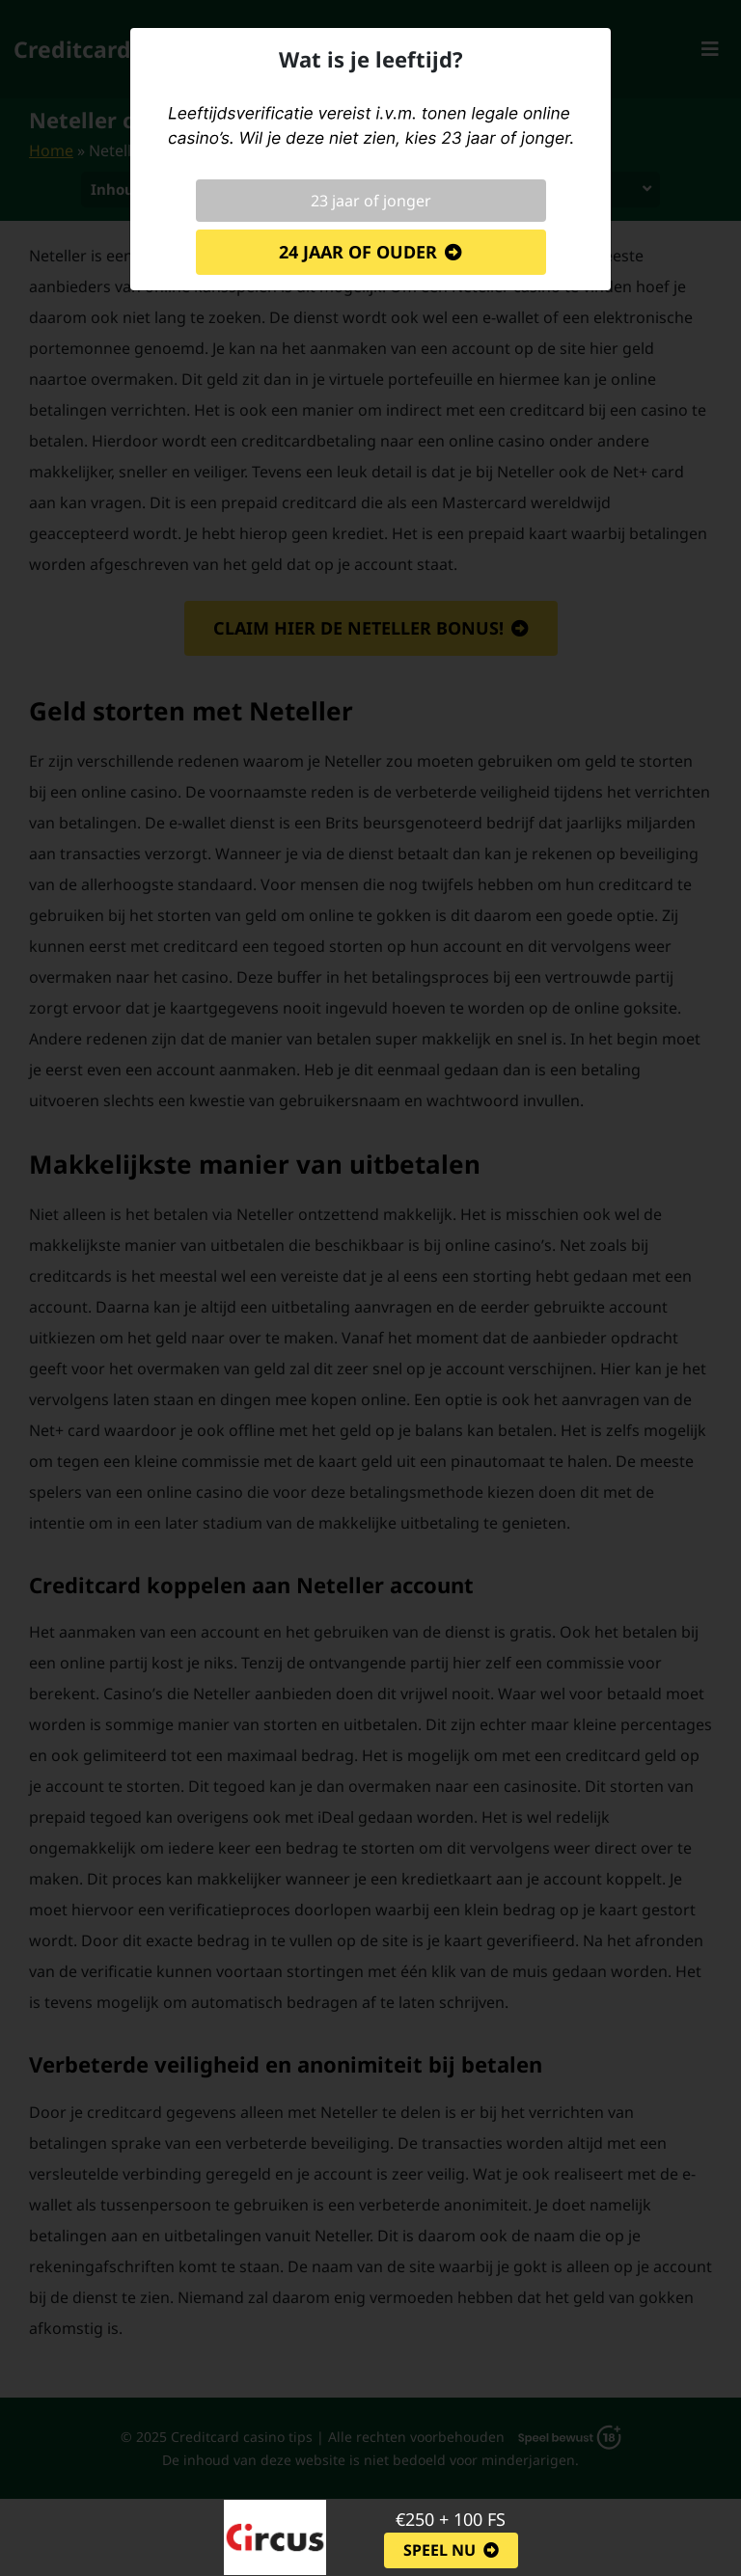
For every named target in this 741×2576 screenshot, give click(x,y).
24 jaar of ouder (358, 251)
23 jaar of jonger (371, 200)
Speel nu (439, 2550)
